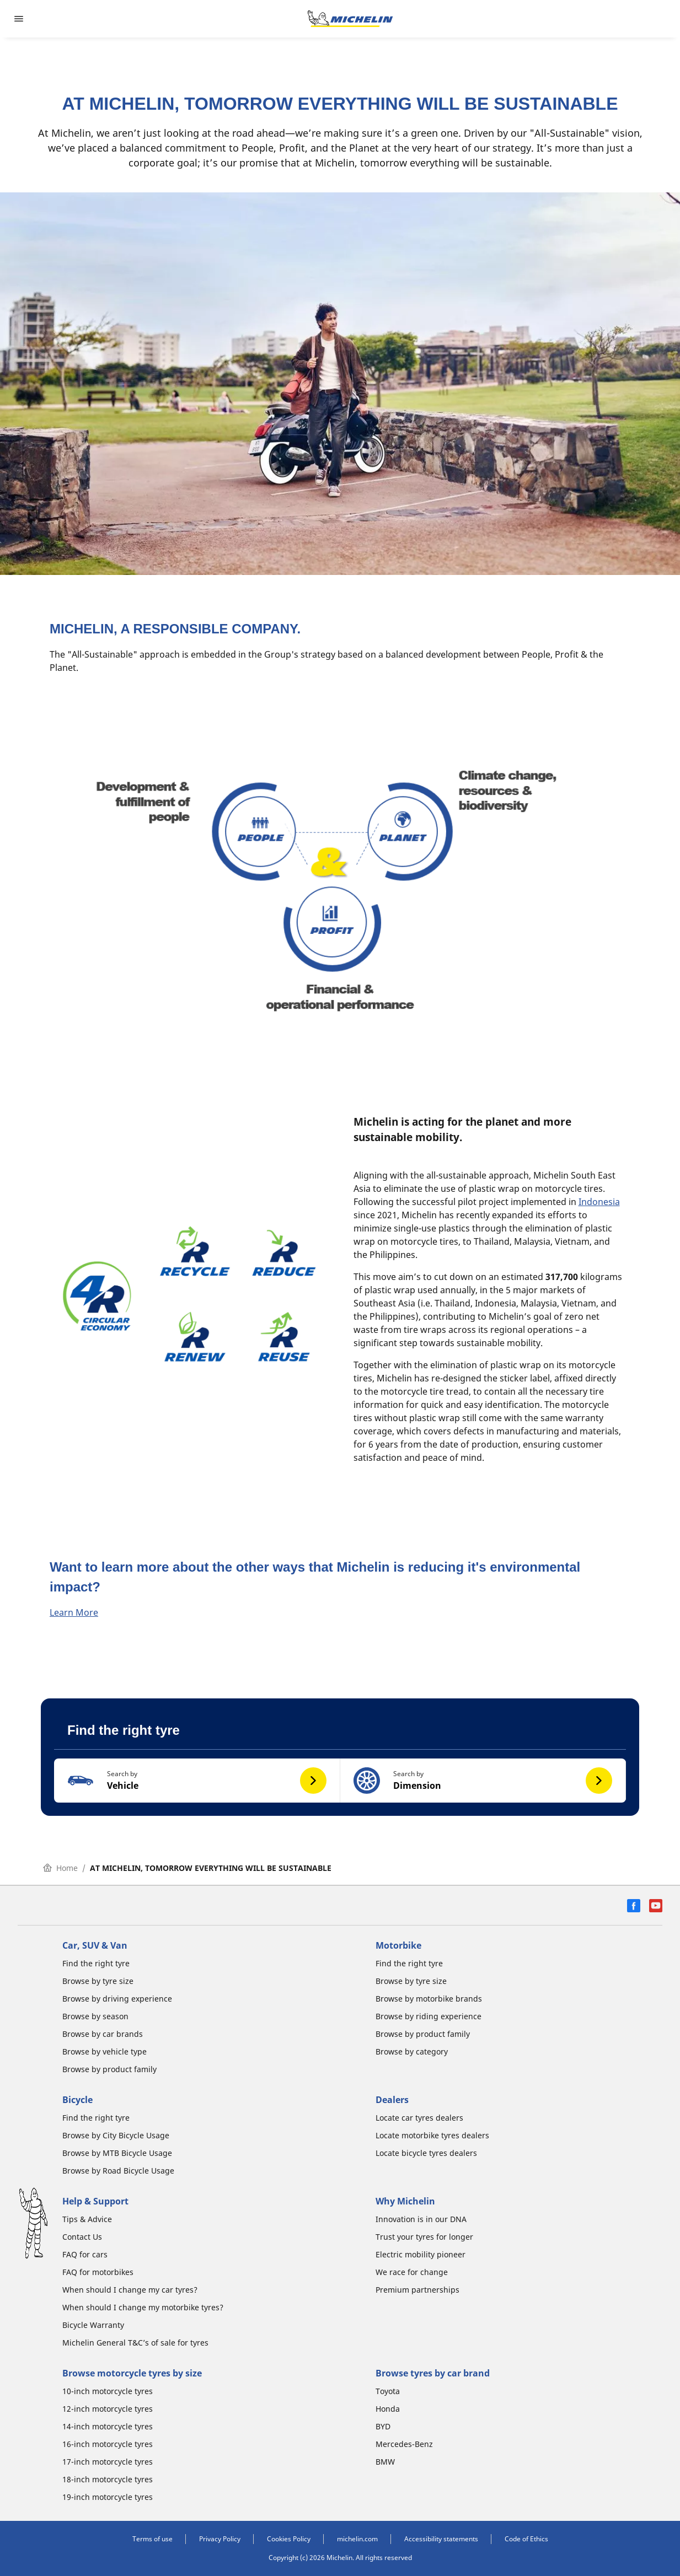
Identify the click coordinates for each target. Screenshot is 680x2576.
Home (60, 1868)
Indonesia (599, 1202)
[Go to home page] (350, 19)
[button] (197, 1780)
